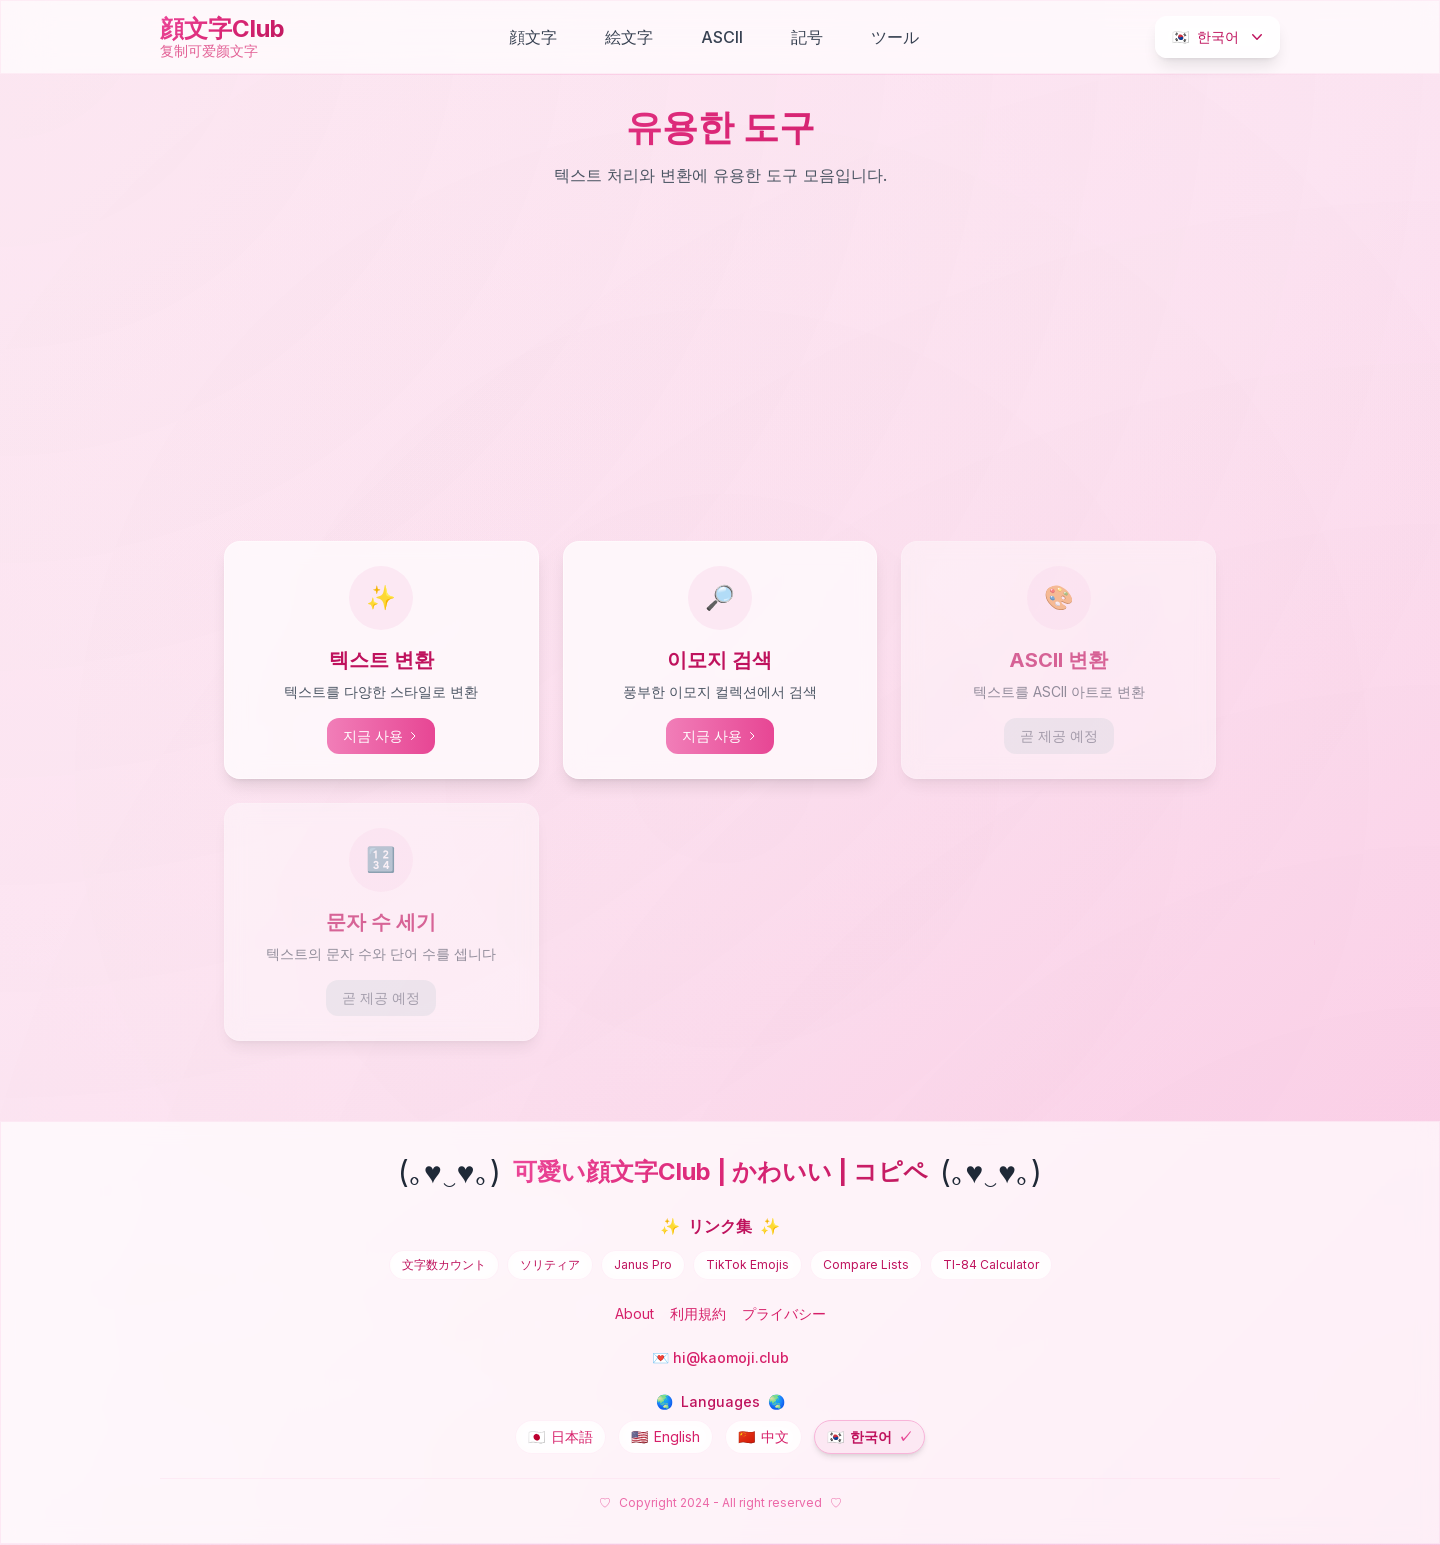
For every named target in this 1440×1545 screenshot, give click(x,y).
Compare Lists (866, 1264)
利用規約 (698, 1313)
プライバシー (784, 1313)
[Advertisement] (720, 369)
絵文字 (629, 37)
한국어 (1219, 37)
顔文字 (533, 37)
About (634, 1313)
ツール (895, 37)
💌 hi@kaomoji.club (720, 1357)
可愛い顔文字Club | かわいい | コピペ (720, 1171)
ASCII (722, 37)
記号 (807, 37)
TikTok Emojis (747, 1264)
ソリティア (550, 1264)
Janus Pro (643, 1264)
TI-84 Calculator (991, 1264)
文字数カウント (444, 1264)
